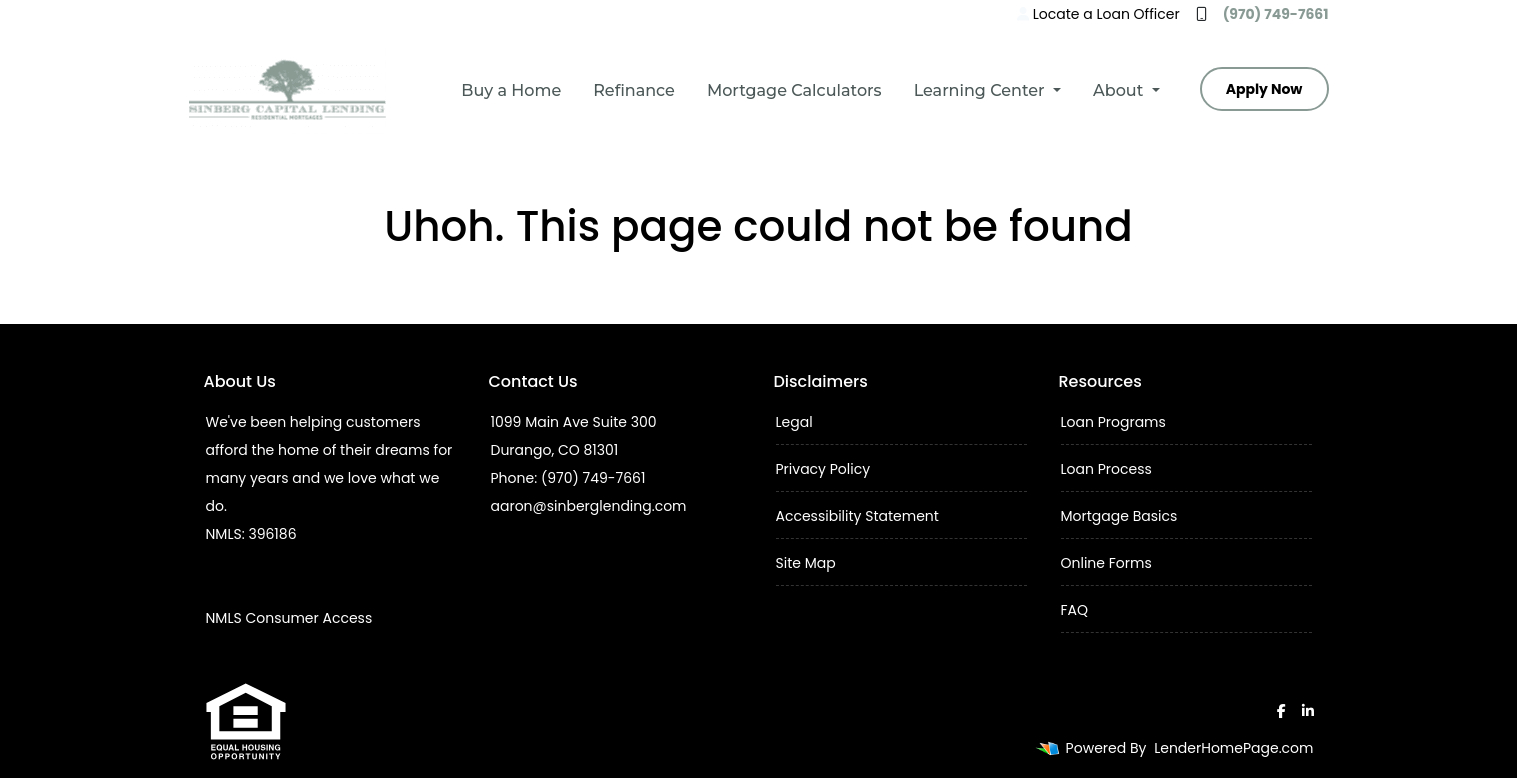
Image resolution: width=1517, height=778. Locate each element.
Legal (794, 422)
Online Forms (1106, 563)
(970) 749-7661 (1262, 14)
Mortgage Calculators (794, 90)
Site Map (806, 563)
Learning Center (981, 90)
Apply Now (1264, 89)
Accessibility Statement (857, 516)
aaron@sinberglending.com (589, 506)
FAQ (1075, 610)
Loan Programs (1113, 422)
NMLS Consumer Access (289, 618)
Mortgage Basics (1119, 516)
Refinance (634, 90)
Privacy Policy (823, 469)
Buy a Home (511, 90)
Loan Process (1106, 469)
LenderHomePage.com (1233, 748)
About (1120, 90)
